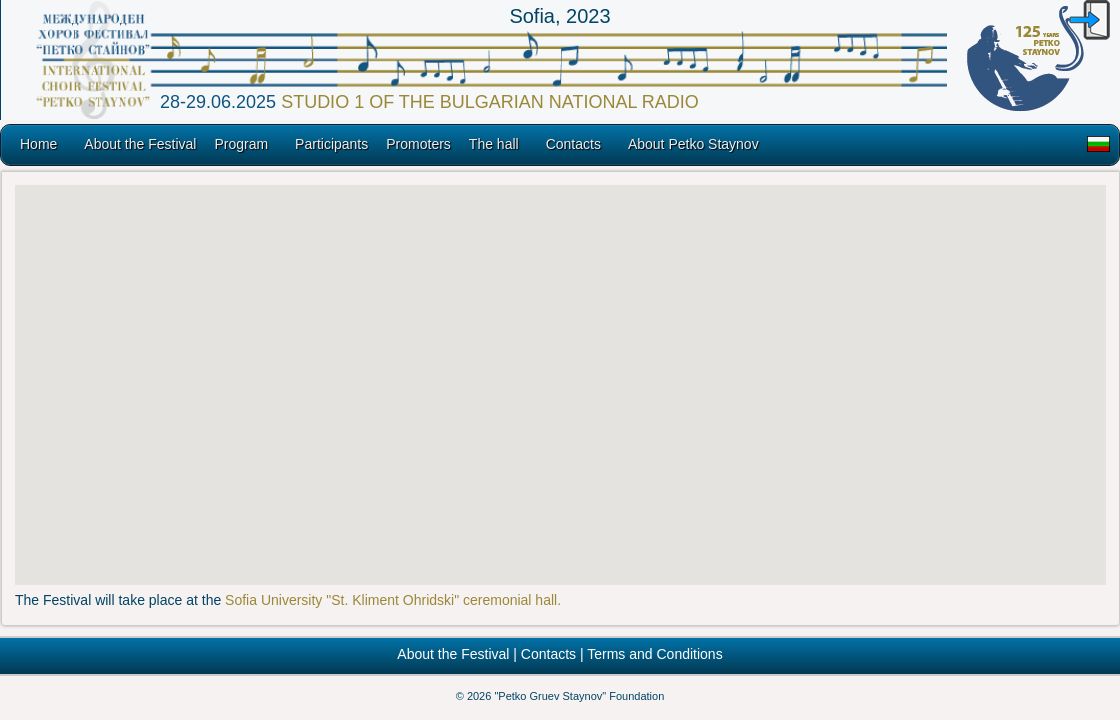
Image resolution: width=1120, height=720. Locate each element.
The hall (494, 144)
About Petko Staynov (693, 144)
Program (241, 144)
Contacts (573, 144)
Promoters (418, 144)
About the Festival (140, 144)
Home (38, 144)
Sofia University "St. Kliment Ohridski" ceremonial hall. (393, 600)
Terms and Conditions (654, 654)
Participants (331, 144)
